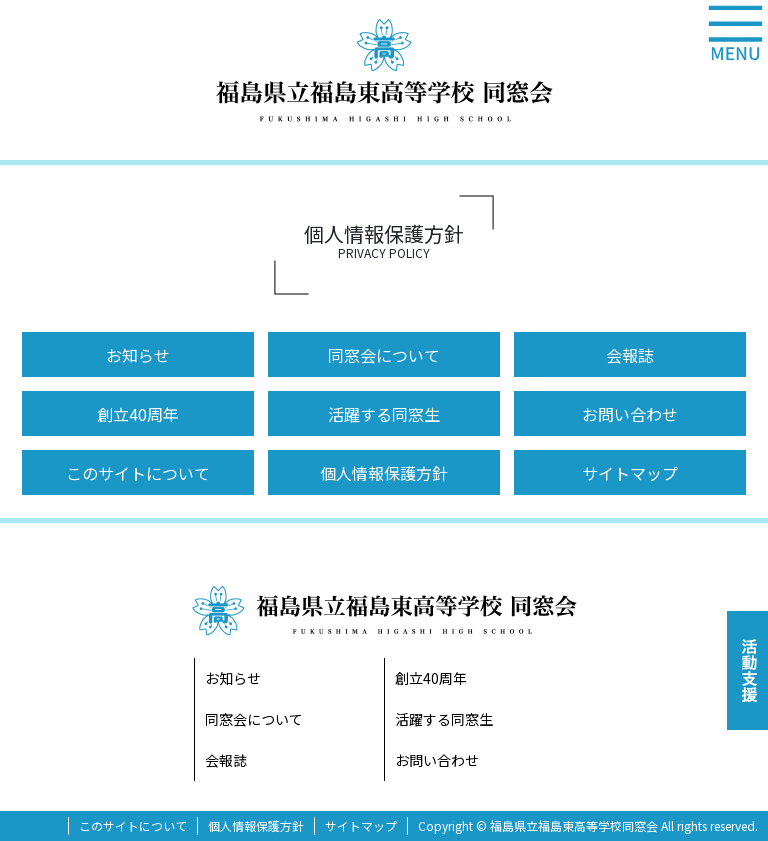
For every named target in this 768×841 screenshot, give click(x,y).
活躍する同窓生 (384, 414)
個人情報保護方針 (384, 473)
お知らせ (138, 355)
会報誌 (630, 355)
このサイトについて (138, 473)
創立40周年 (138, 414)
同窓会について (384, 355)
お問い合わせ (630, 414)
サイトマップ (630, 473)
